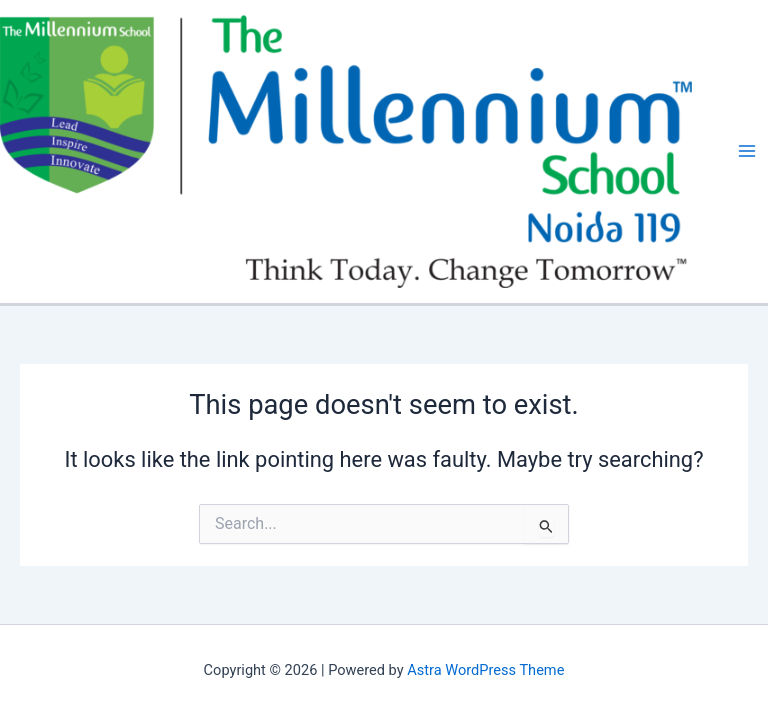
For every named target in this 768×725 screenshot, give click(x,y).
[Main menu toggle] (747, 152)
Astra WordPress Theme (485, 670)
